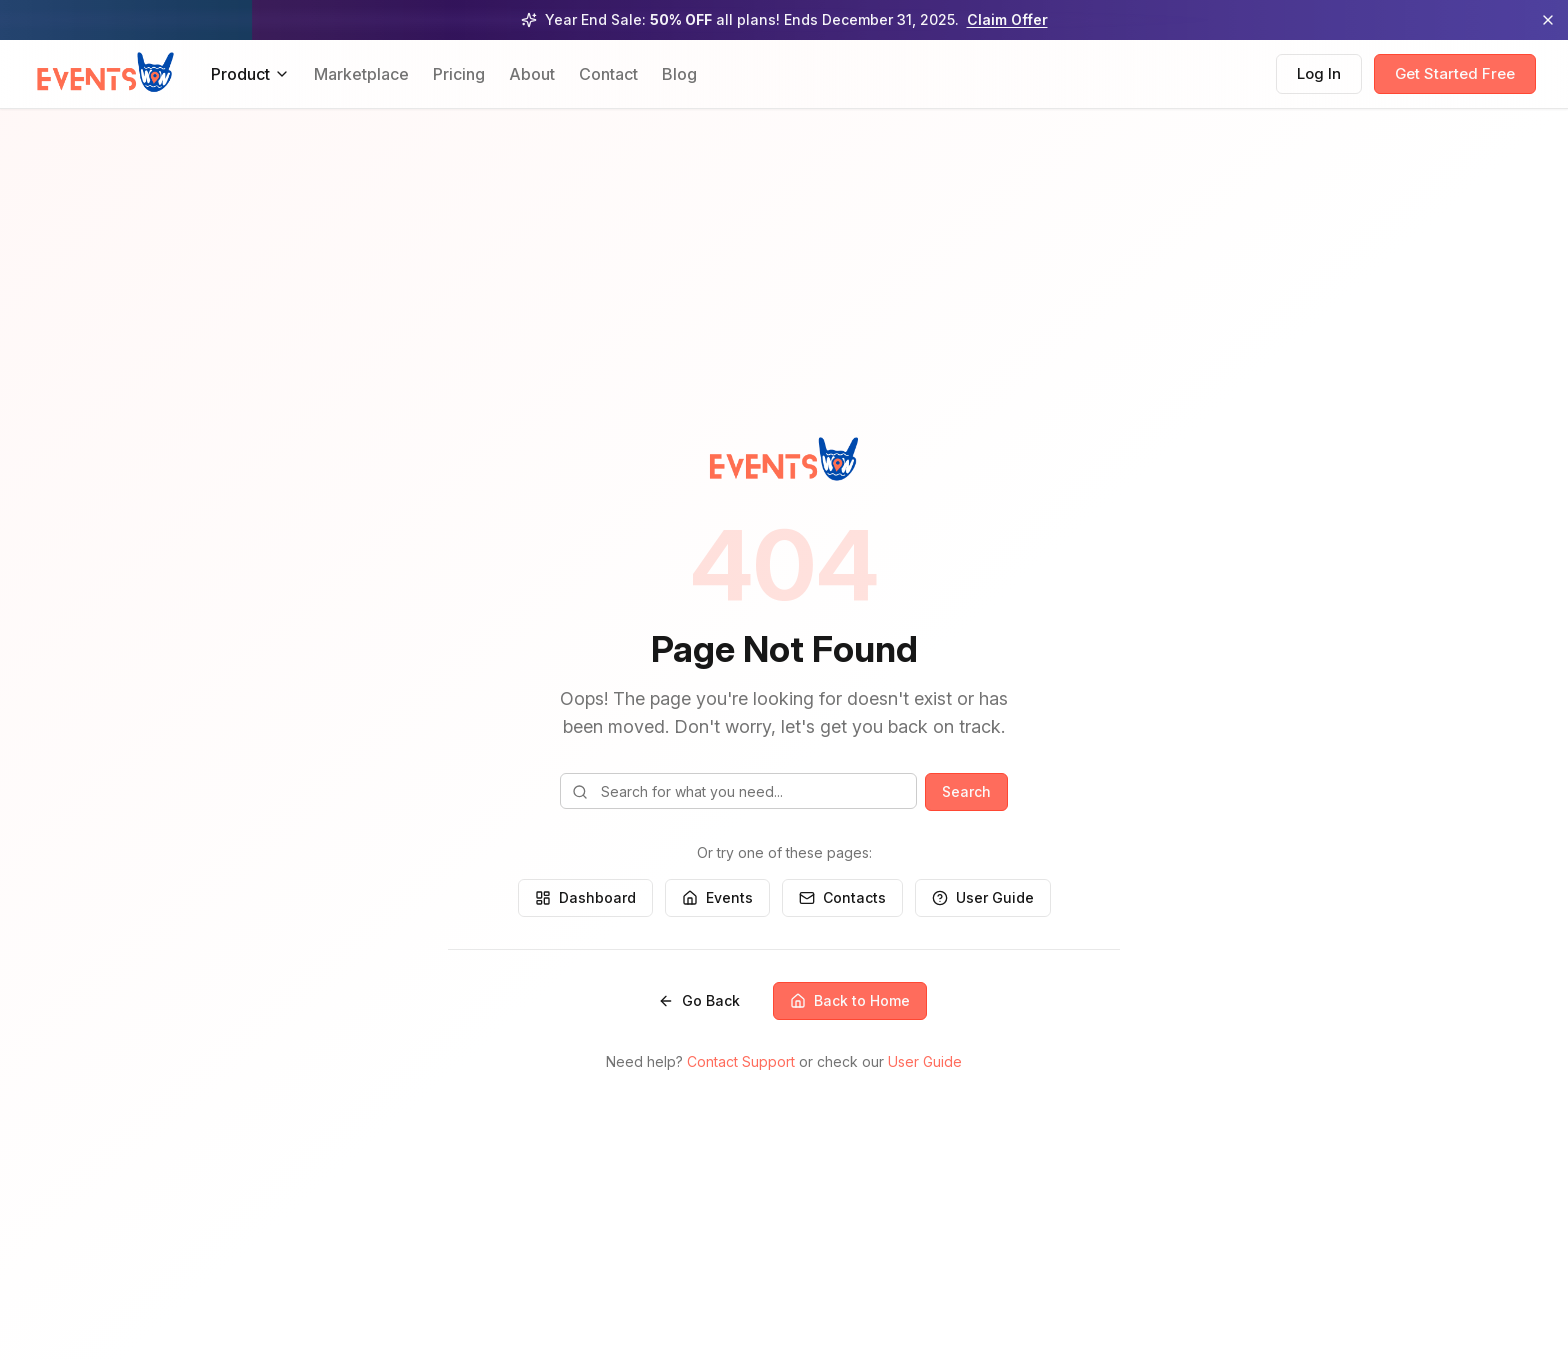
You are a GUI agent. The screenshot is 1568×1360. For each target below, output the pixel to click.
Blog (679, 74)
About (532, 74)
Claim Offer (1007, 19)
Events (717, 897)
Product (250, 74)
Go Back (699, 1000)
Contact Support (741, 1061)
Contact (608, 74)
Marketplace (361, 74)
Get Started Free (1455, 73)
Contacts (842, 897)
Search (966, 791)
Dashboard (585, 897)
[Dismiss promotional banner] (1548, 20)
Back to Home (850, 1000)
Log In (1319, 73)
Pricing (459, 74)
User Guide (983, 897)
